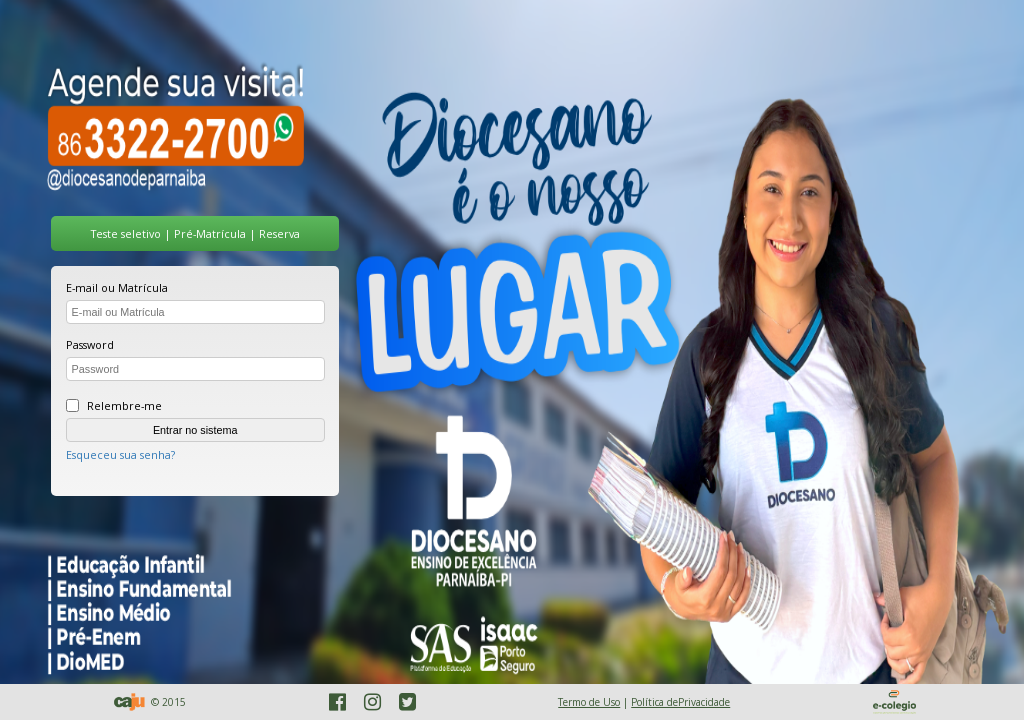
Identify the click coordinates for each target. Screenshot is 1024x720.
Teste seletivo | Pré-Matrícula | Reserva (195, 233)
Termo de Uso (589, 702)
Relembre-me (124, 405)
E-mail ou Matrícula (117, 287)
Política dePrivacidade (680, 702)
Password (90, 344)
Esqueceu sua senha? (120, 454)
